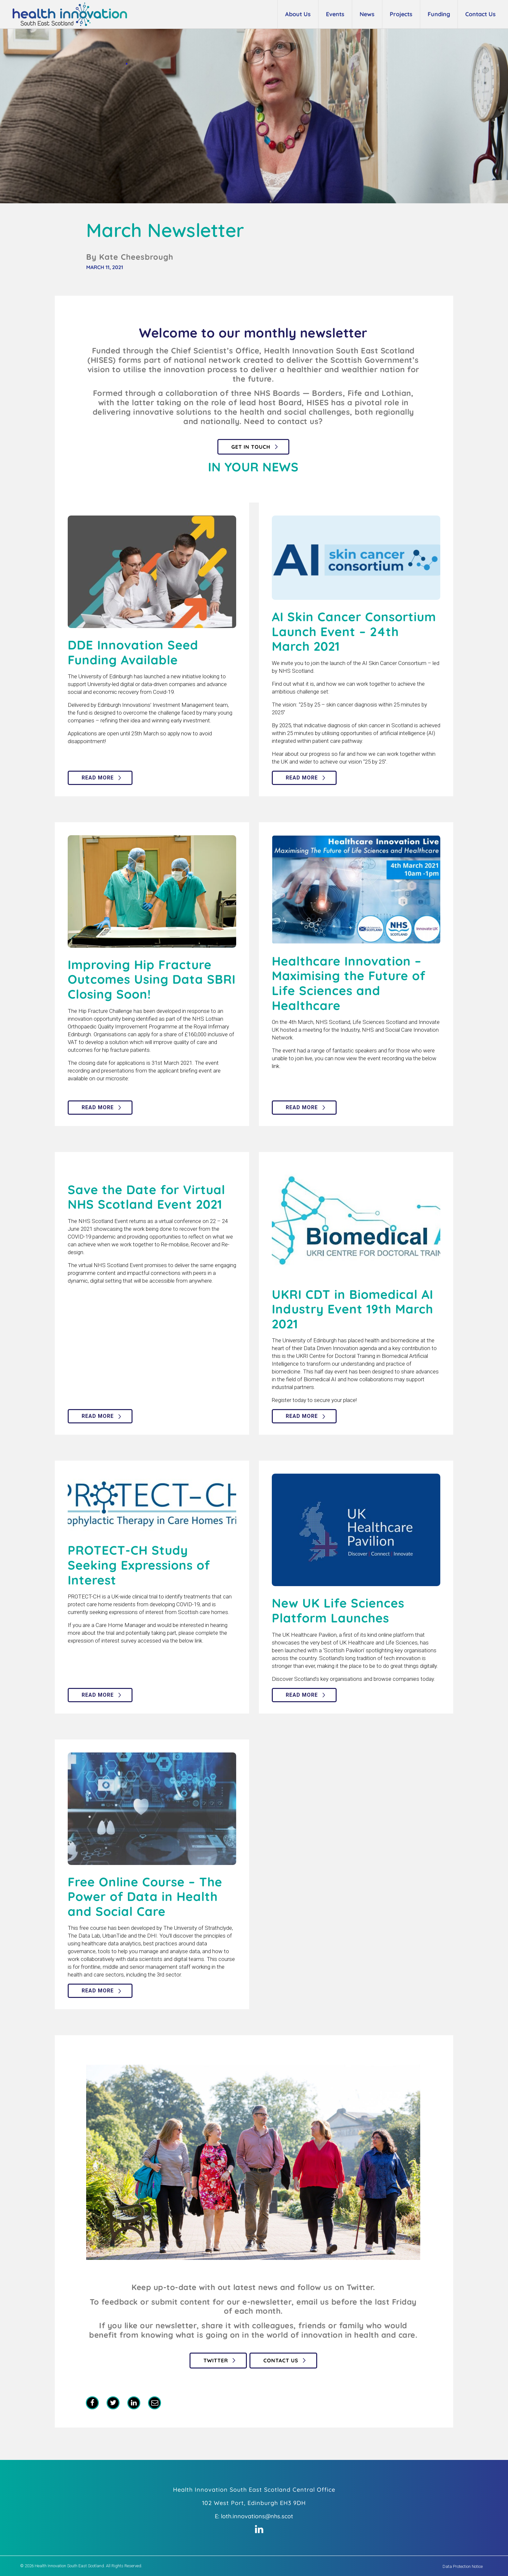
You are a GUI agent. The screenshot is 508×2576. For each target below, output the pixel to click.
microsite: (117, 1078)
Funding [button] (439, 14)
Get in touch (251, 447)
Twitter (215, 2360)
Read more (98, 778)
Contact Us (280, 2360)
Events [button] (335, 14)
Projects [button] (401, 14)
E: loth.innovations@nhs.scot (254, 2516)
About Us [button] (298, 14)
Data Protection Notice (463, 2566)
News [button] (367, 14)
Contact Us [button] (480, 14)
